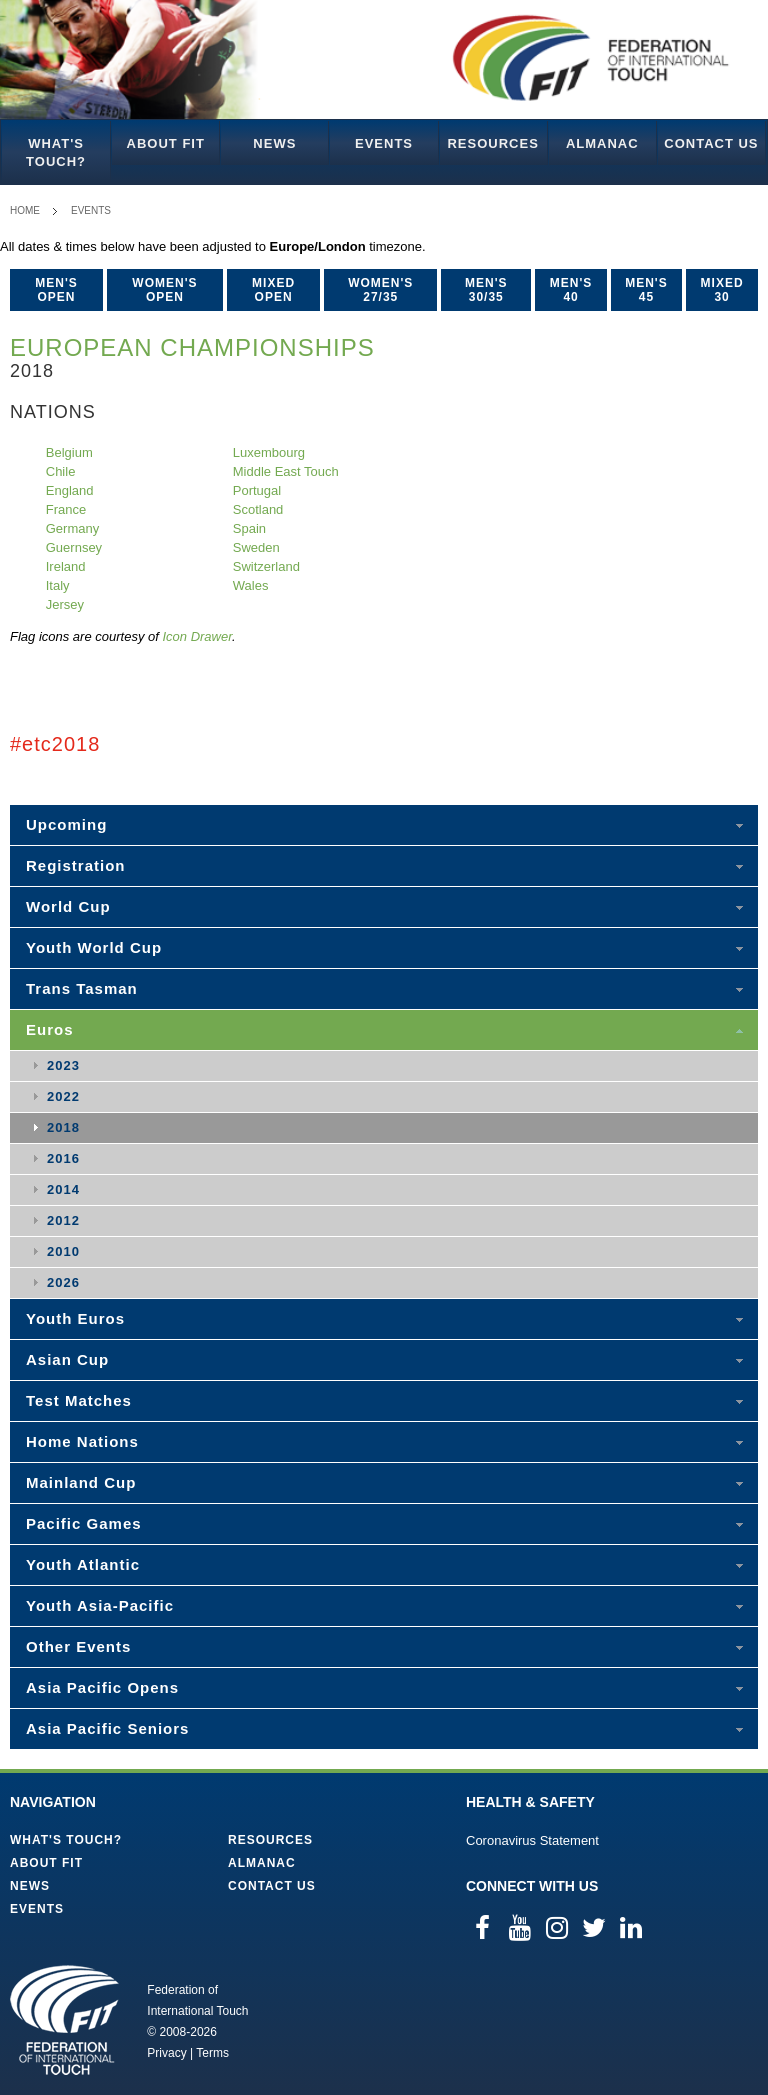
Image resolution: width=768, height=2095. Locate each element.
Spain (249, 528)
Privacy (166, 2053)
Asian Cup (67, 1359)
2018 (63, 1127)
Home (25, 210)
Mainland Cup (81, 1482)
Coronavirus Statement (532, 1840)
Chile (61, 471)
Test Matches (79, 1400)
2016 (63, 1158)
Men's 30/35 (486, 290)
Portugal (257, 490)
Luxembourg (269, 452)
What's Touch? (56, 152)
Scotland (258, 509)
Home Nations (82, 1441)
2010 (63, 1251)
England (70, 490)
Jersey (65, 604)
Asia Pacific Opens (102, 1687)
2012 (63, 1220)
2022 (63, 1096)
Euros (50, 1029)
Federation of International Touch (64, 2020)
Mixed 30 (722, 290)
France (66, 509)
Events (384, 143)
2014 (63, 1189)
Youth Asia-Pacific (100, 1605)
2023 (63, 1065)
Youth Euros (75, 1318)
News (274, 143)
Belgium (69, 452)
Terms (212, 2053)
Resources (492, 143)
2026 (63, 1282)
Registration (76, 865)
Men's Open (56, 290)
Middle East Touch (286, 471)
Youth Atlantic (83, 1564)
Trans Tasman (82, 988)
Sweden (256, 547)
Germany (72, 528)
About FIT (166, 143)
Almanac (602, 143)
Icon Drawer (197, 636)
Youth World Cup (94, 947)
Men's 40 (571, 290)
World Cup (68, 906)
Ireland (66, 566)
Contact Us (711, 143)
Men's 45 (646, 290)
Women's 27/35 (380, 290)
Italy (58, 585)
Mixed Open (273, 290)
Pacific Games (84, 1523)
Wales (251, 585)
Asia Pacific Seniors (107, 1728)
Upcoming (66, 824)
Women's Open (164, 290)
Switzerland (266, 566)
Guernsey (74, 547)
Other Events (78, 1646)
